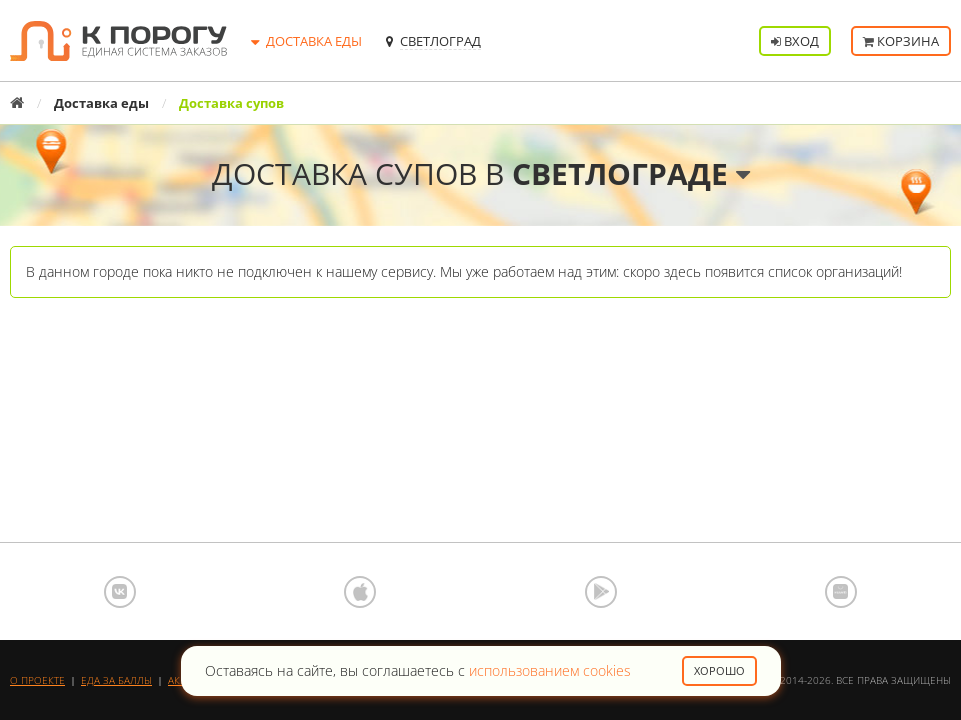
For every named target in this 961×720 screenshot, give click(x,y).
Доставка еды (101, 103)
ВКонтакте (120, 592)
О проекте (37, 680)
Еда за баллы (116, 680)
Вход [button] (795, 41)
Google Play (601, 592)
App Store (360, 592)
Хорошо (719, 670)
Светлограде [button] (631, 173)
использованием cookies (550, 670)
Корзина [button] (901, 41)
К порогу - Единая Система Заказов (118, 41)
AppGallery (841, 592)
